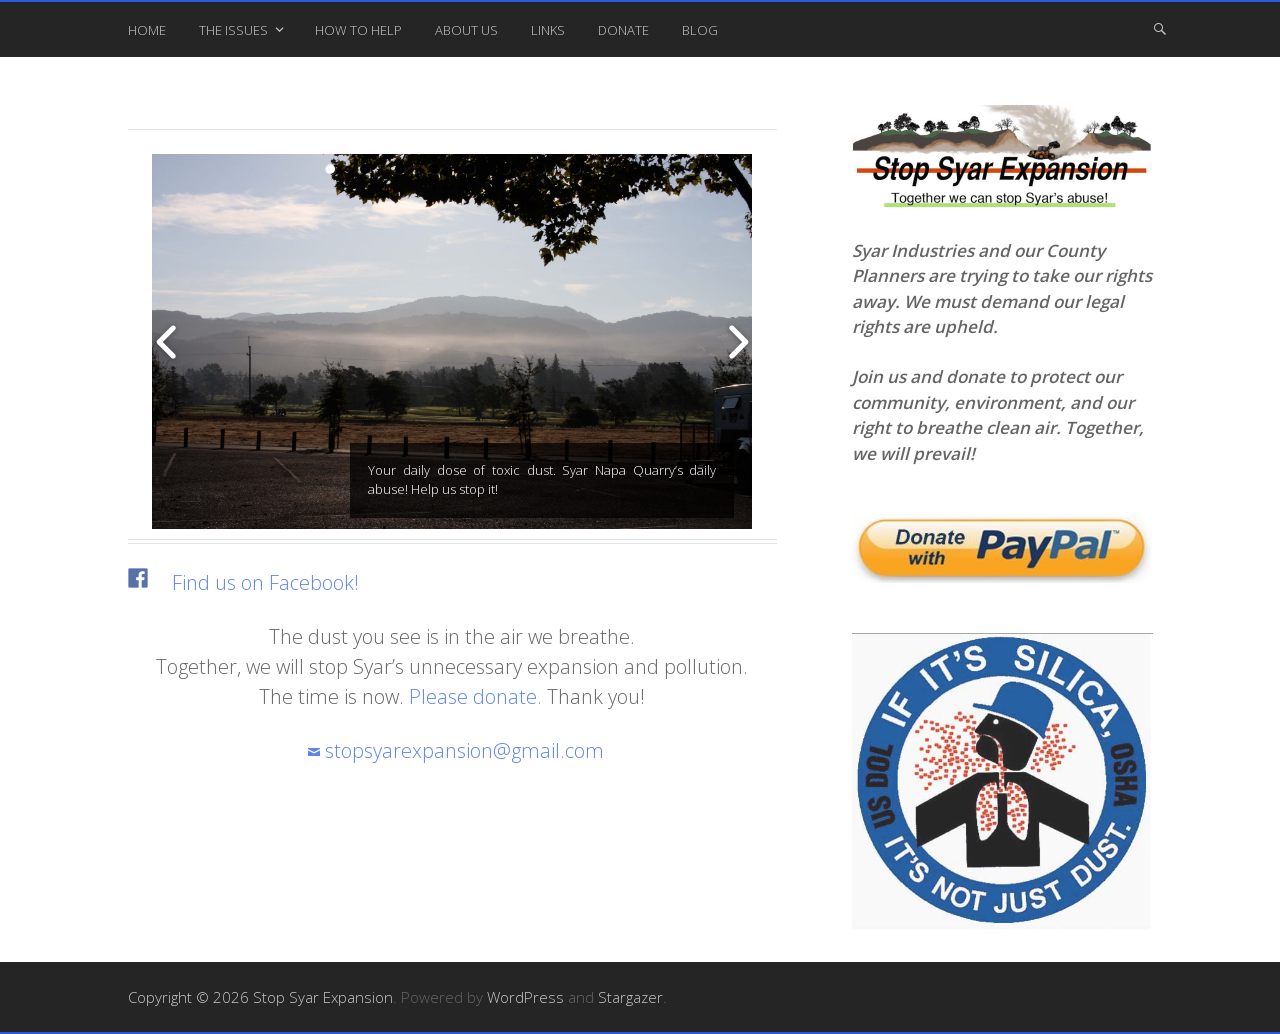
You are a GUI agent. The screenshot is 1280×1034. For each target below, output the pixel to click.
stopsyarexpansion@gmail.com (464, 750)
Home (147, 30)
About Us (466, 30)
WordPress (525, 997)
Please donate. (475, 696)
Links (548, 30)
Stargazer (630, 997)
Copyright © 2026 (190, 997)
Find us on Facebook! (265, 582)
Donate (623, 30)
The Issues (233, 30)
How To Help (358, 30)
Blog (700, 30)
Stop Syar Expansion (323, 997)
